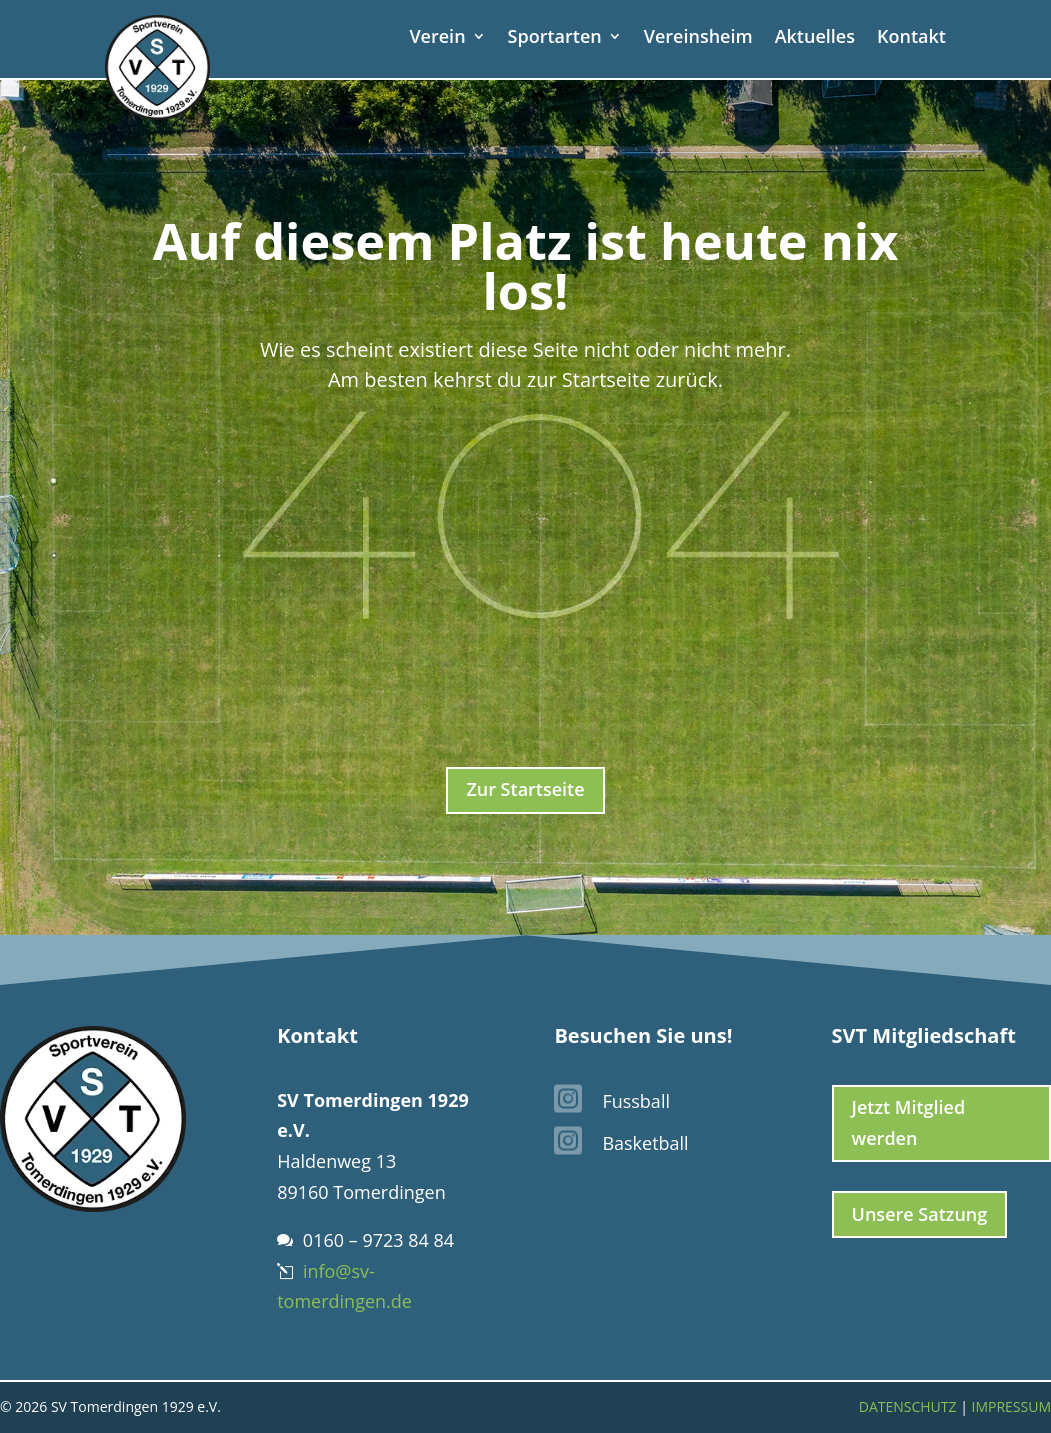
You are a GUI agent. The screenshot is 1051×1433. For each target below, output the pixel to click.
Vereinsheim (698, 38)
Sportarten (555, 38)
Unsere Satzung (920, 1214)
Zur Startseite (525, 789)
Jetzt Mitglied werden (909, 1122)
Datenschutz (908, 1406)
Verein (437, 38)
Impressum (1011, 1406)
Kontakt (911, 38)
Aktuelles (815, 38)
